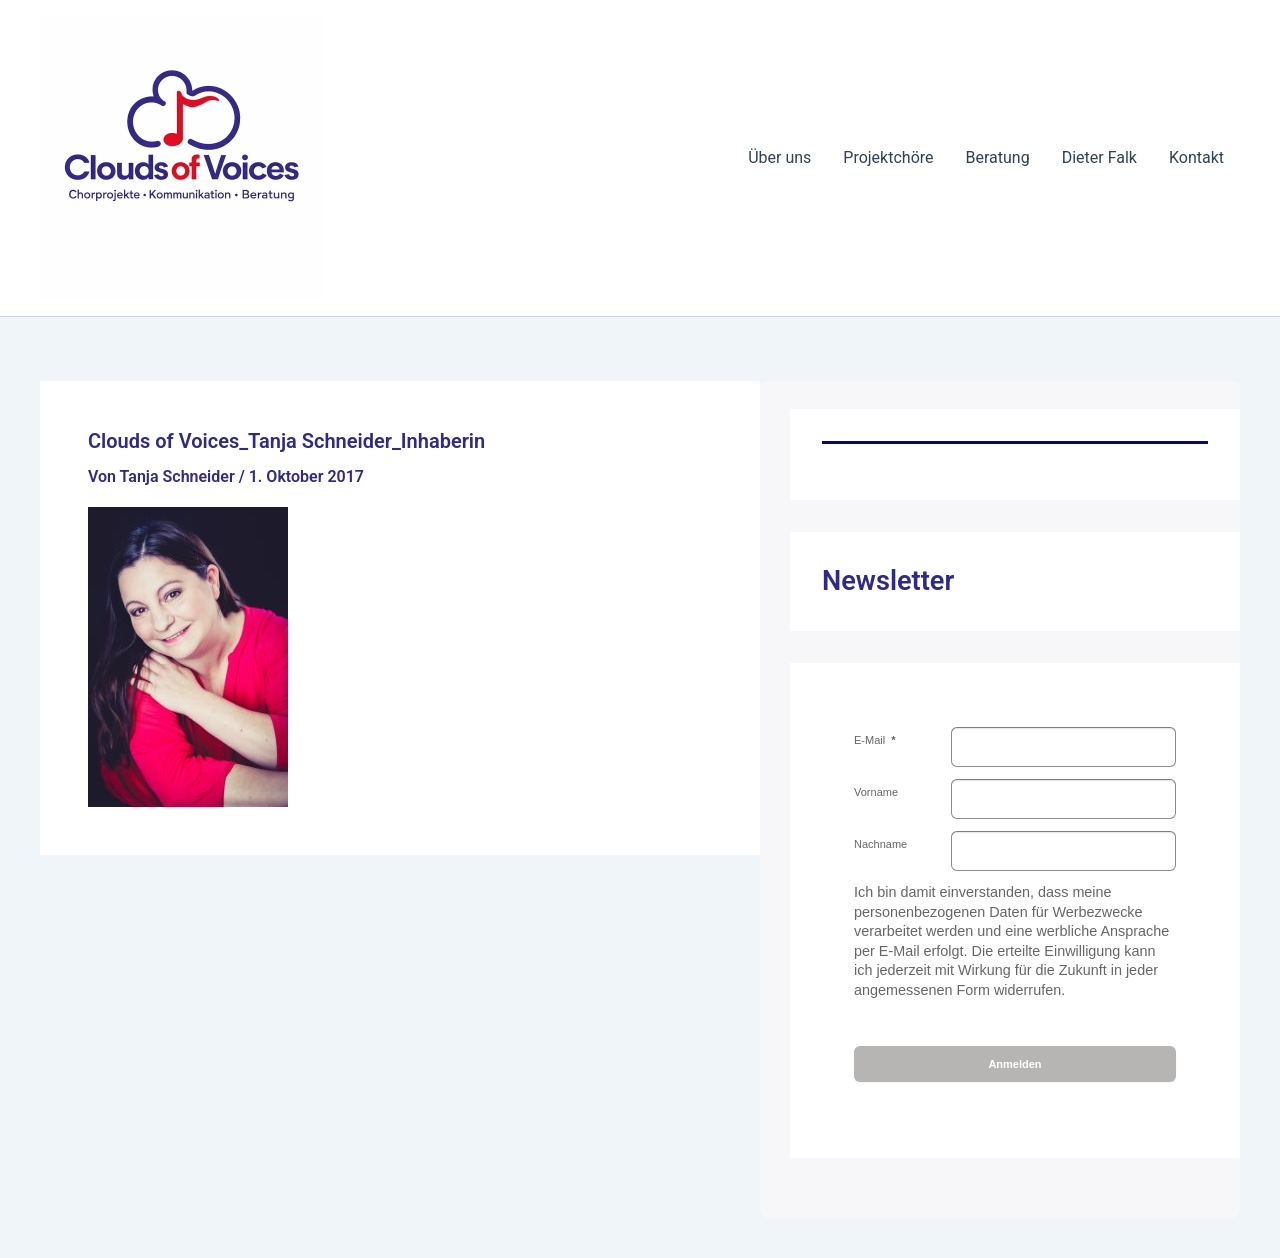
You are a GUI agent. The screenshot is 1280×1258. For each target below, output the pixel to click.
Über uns (779, 157)
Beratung (998, 157)
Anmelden (1014, 1064)
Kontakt (1196, 157)
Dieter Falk (1099, 157)
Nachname (880, 844)
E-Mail (871, 740)
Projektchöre (888, 157)
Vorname (876, 792)
